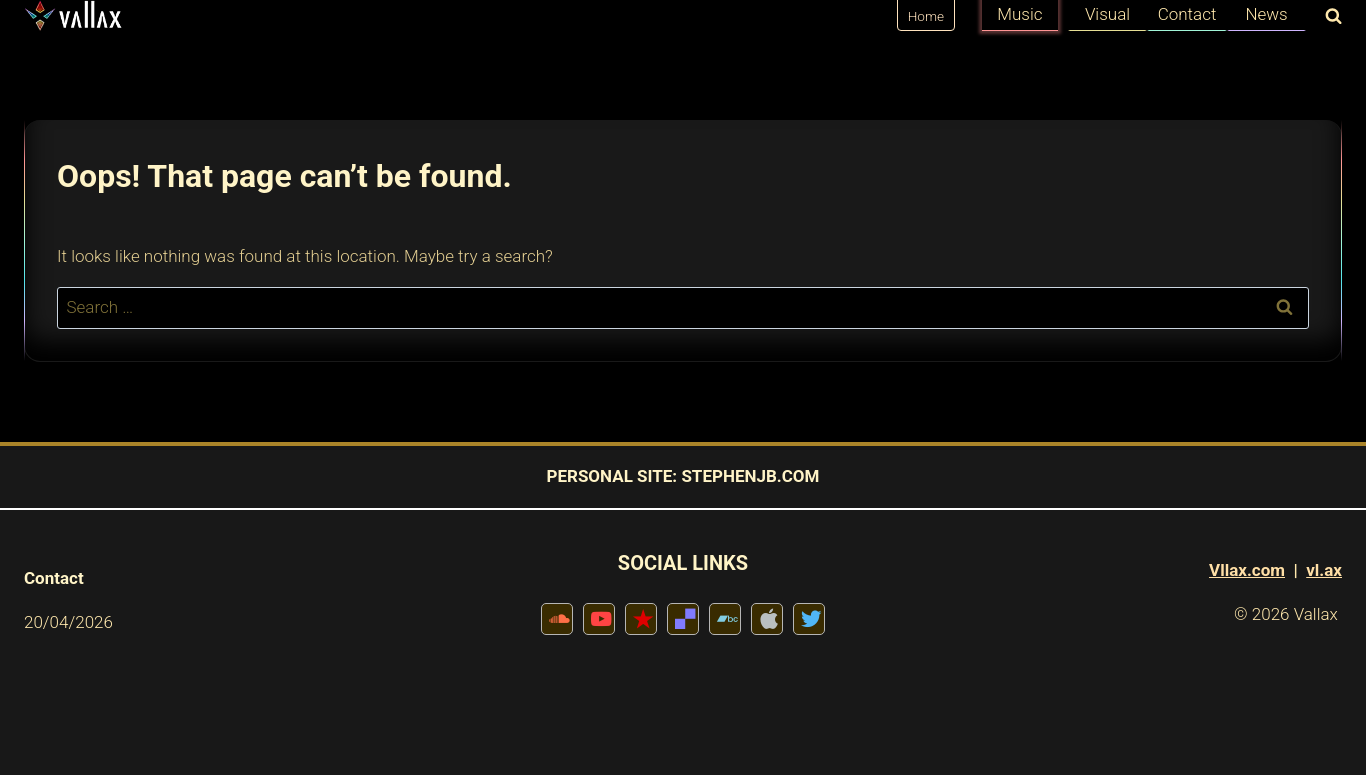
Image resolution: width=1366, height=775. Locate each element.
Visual (1107, 14)
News (1266, 14)
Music (1019, 14)
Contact (1187, 14)
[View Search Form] (1329, 17)
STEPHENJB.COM (750, 476)
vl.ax (1324, 570)
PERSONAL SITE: (611, 476)
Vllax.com (1247, 570)
